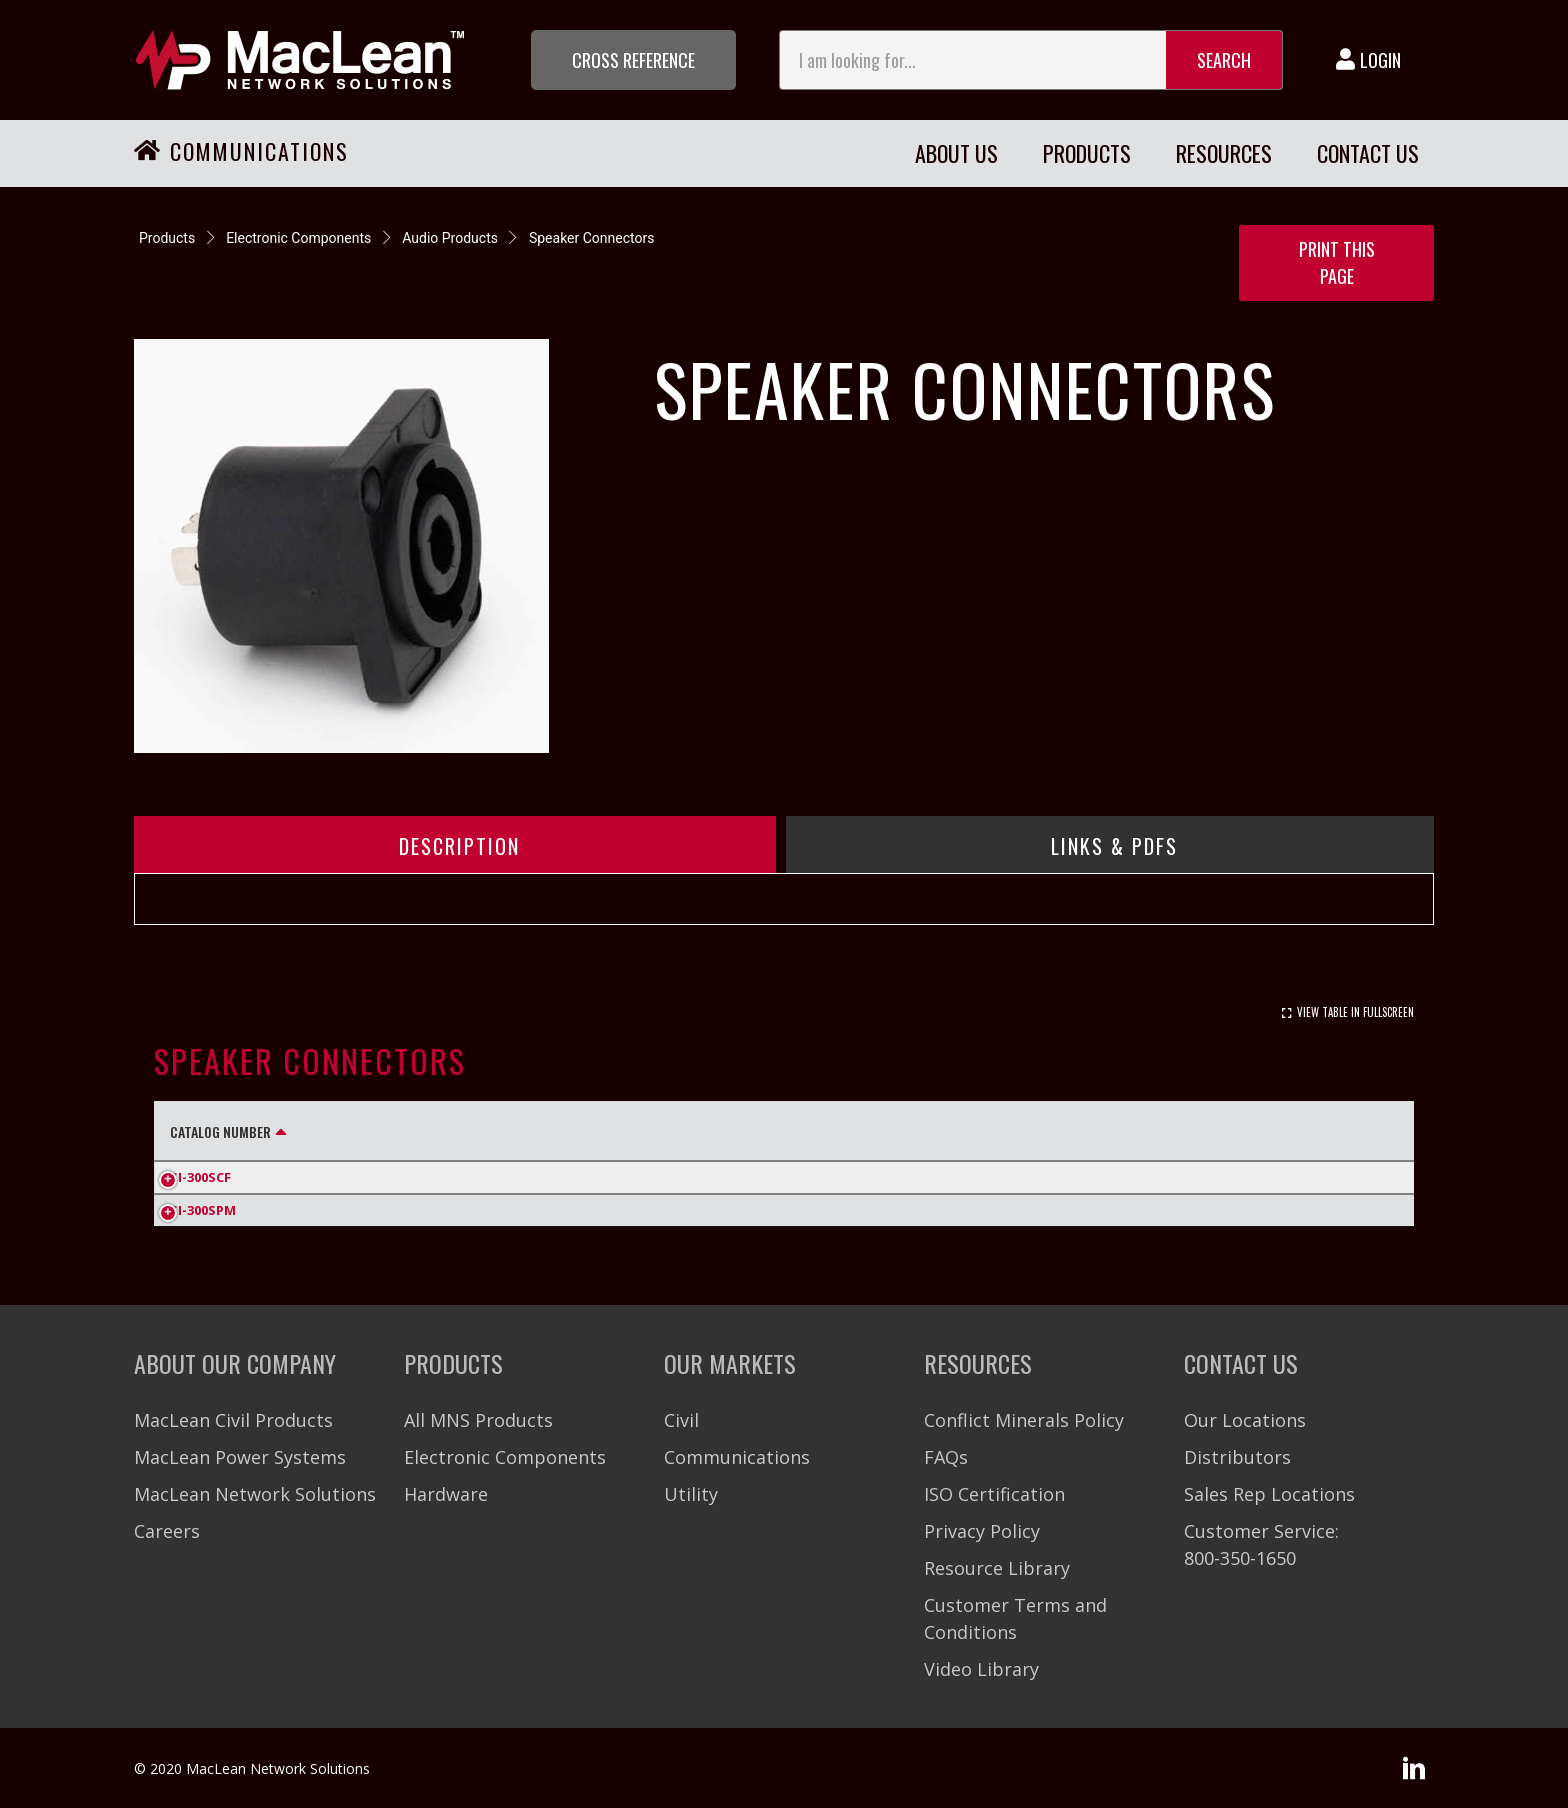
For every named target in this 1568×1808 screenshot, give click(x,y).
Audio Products (450, 238)
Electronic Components (298, 238)
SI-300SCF (200, 1177)
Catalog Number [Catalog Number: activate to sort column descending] (220, 1131)
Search (1224, 60)
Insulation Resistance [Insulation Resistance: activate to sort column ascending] (973, 1131)
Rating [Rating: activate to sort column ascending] (453, 1131)
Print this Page (1337, 262)
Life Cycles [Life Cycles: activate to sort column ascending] (1262, 1131)
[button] (633, 60)
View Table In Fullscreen (1355, 1012)
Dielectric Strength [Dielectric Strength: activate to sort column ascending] (657, 1131)
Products (167, 238)
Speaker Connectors (592, 238)
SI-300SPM (203, 1210)
